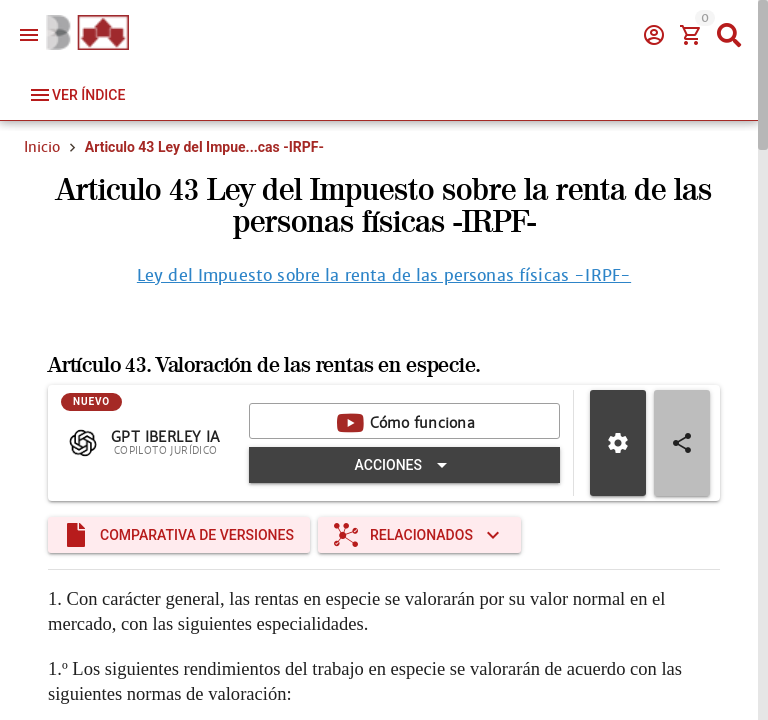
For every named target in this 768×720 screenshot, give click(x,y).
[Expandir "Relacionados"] (419, 535)
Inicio (42, 147)
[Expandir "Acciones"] (404, 465)
